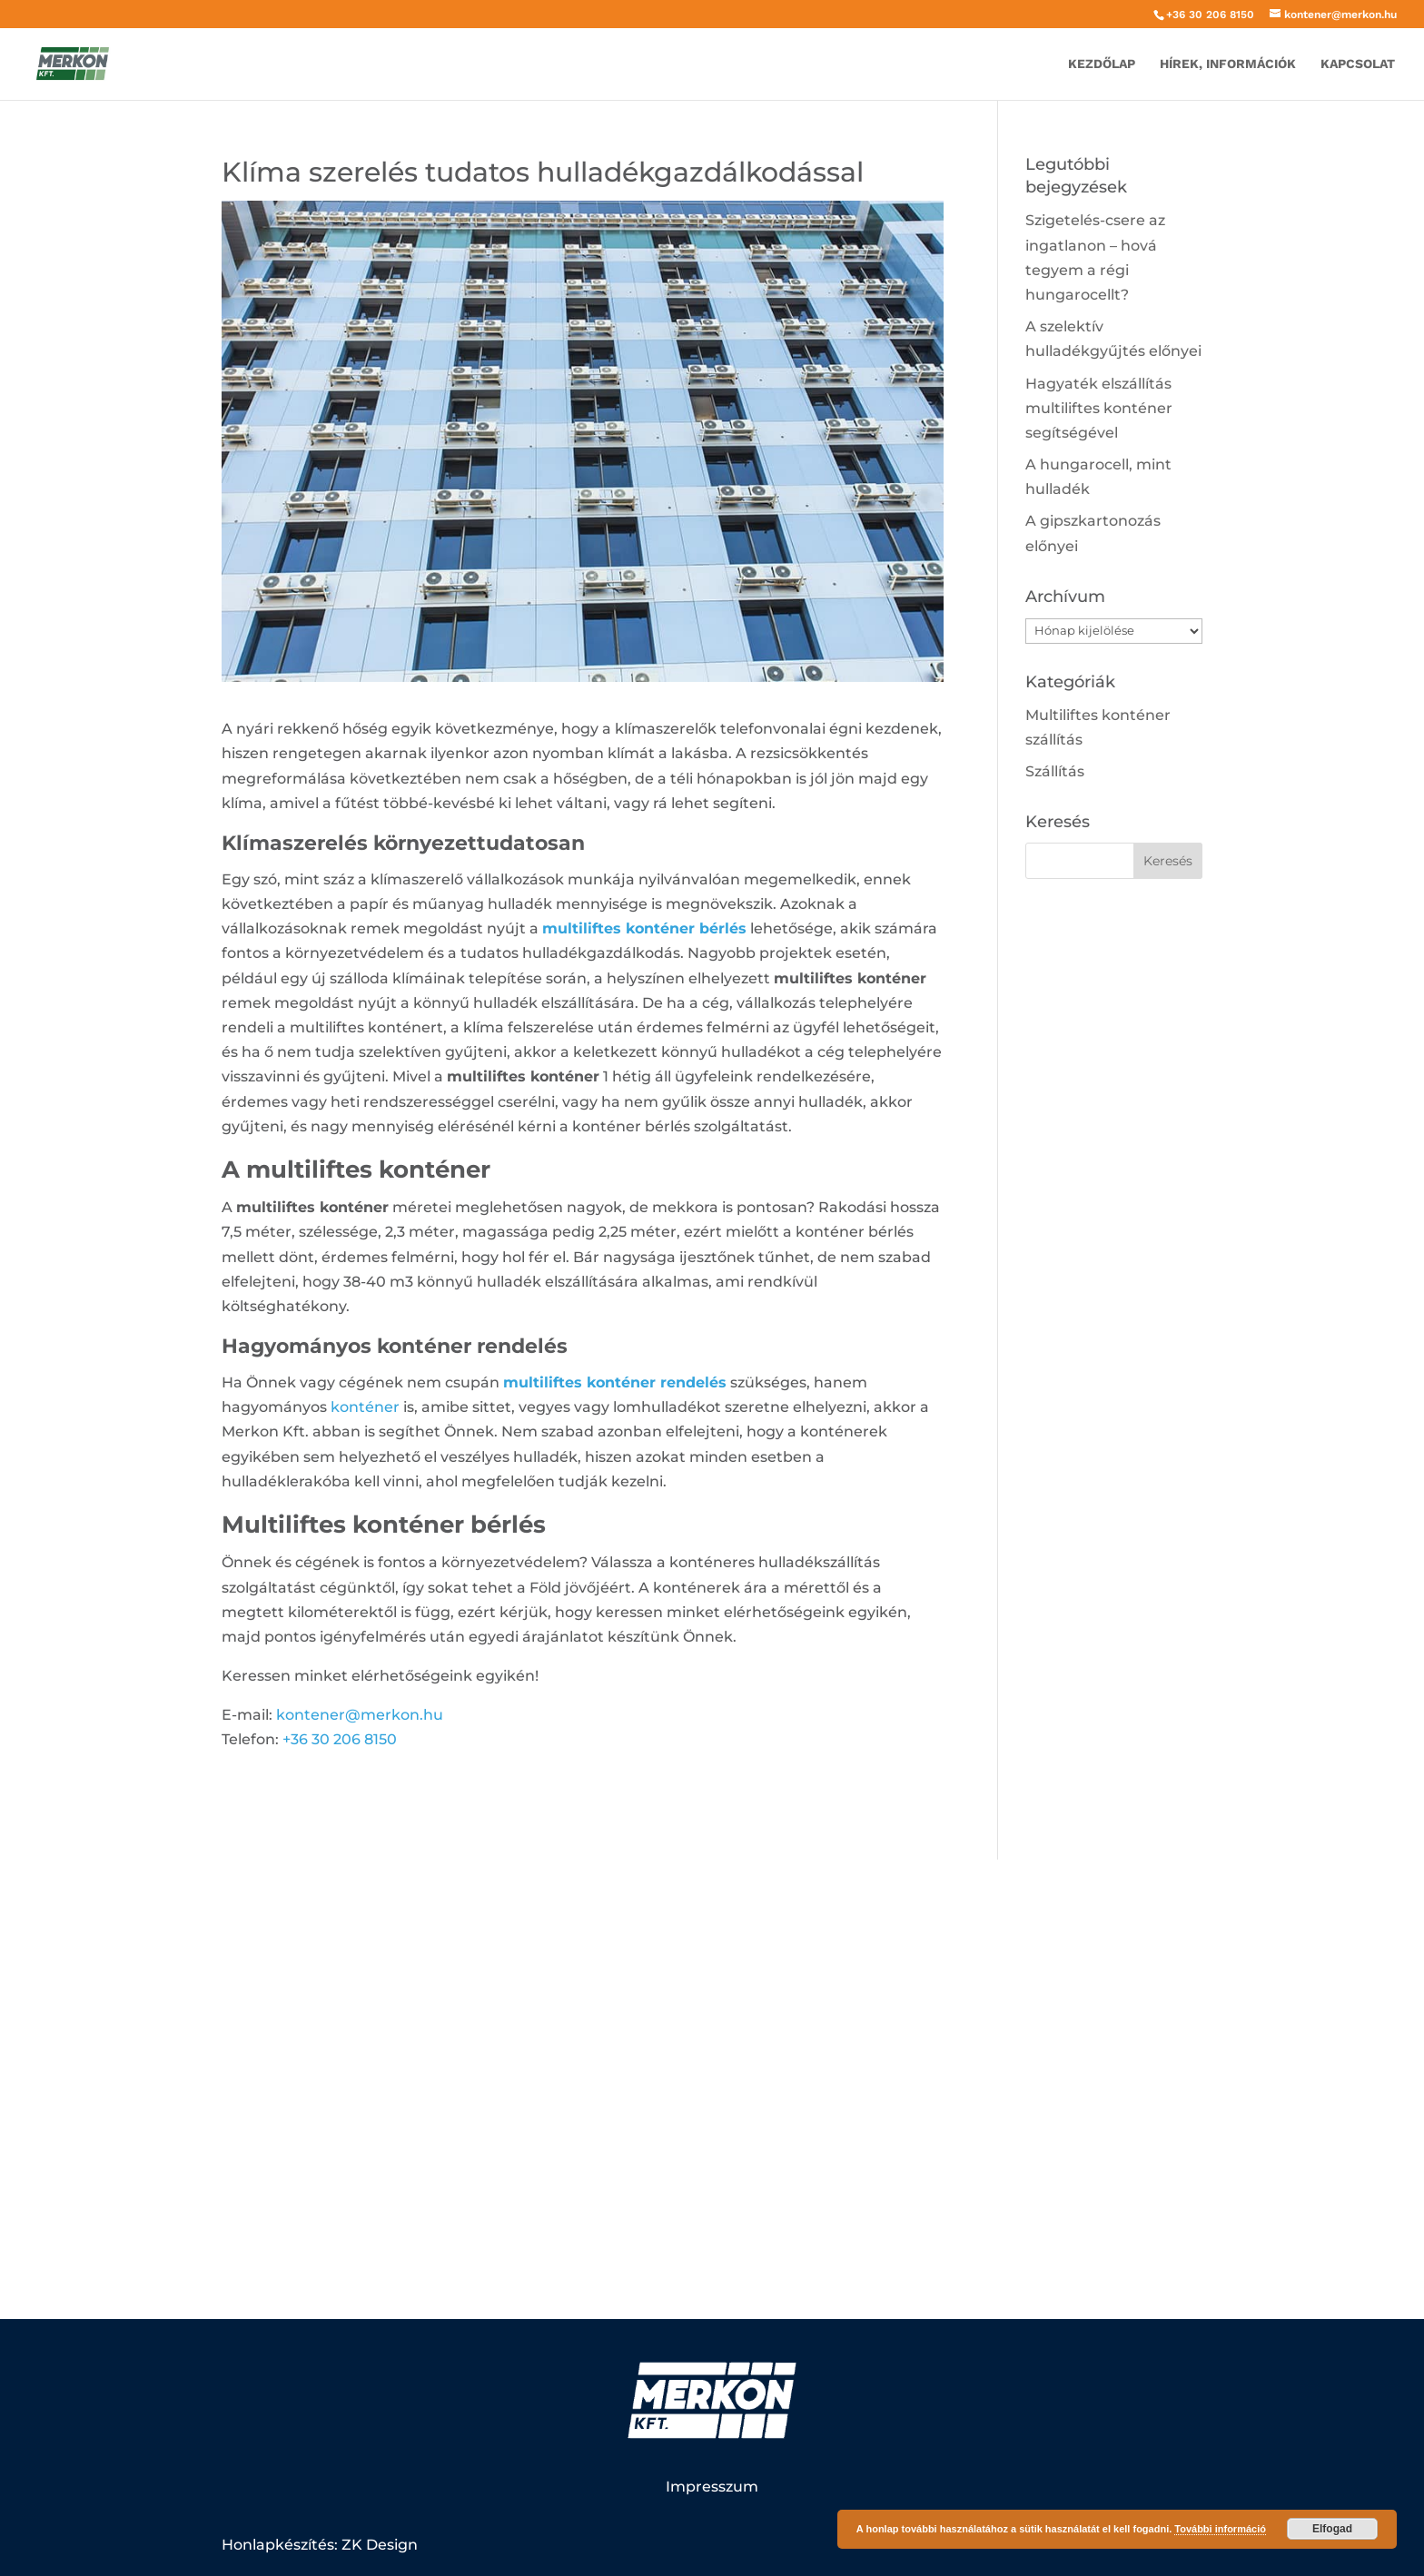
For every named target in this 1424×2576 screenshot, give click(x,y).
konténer (365, 1407)
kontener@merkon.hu (359, 1714)
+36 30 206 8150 (1210, 14)
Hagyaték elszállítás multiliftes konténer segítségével (1098, 408)
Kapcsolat (1357, 64)
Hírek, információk (1228, 64)
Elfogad (1332, 2528)
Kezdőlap (1101, 64)
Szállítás (1054, 771)
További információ (1220, 2528)
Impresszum (712, 2486)
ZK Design (379, 2544)
